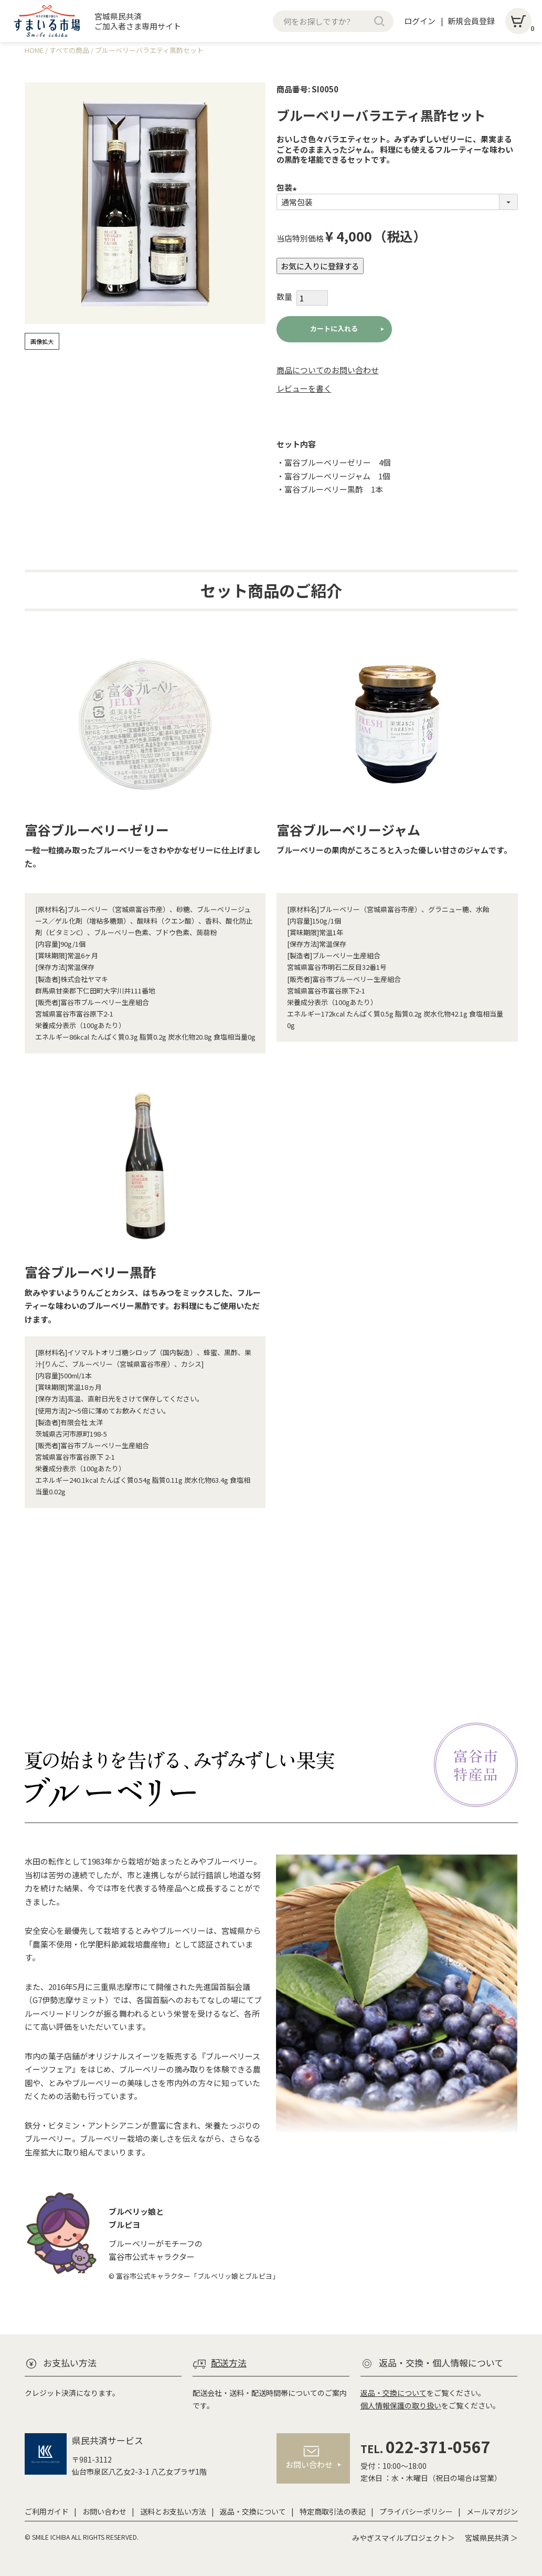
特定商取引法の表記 (333, 2511)
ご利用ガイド (47, 2511)
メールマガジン (492, 2511)
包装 (288, 187)
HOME (34, 50)
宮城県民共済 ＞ (491, 2537)
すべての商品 (69, 50)
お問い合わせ (104, 2511)
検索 (379, 21)
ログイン (419, 20)
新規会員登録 (471, 20)
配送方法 (229, 2362)
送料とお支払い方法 (173, 2511)
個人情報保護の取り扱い (400, 2405)
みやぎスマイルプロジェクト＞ (403, 2537)
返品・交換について (393, 2392)
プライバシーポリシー (416, 2511)
